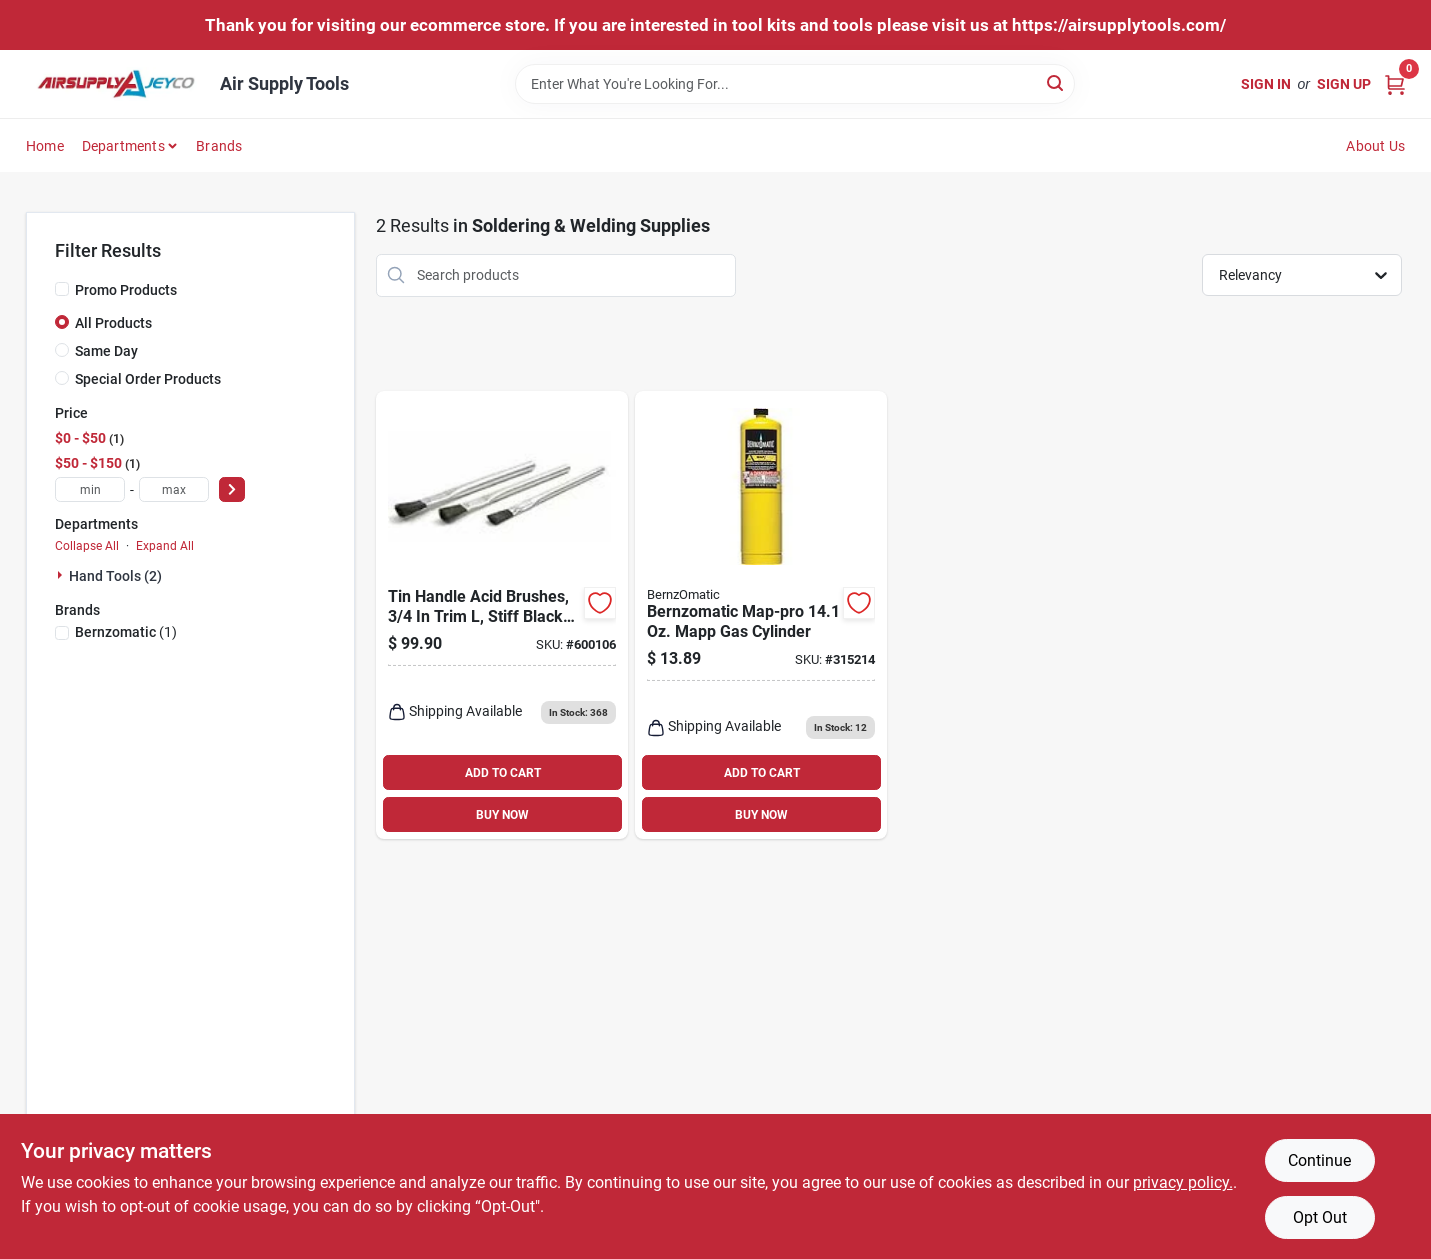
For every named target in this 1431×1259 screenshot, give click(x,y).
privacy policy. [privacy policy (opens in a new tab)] (1183, 1182)
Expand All (165, 546)
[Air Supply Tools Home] (116, 84)
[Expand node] (62, 575)
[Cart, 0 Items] (1395, 83)
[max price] (174, 489)
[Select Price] (232, 489)
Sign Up (1344, 84)
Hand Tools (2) (115, 576)
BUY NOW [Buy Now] (502, 815)
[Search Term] (795, 84)
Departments (123, 146)
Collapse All (87, 546)
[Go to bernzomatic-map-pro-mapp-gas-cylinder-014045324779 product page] (761, 615)
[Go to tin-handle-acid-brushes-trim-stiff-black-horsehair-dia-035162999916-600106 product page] (502, 615)
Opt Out (1320, 1217)
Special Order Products (148, 379)
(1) (126, 632)
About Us (1375, 146)
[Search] (1056, 82)
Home (45, 146)
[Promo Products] (62, 289)
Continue (1319, 1160)
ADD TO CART (503, 773)
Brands (219, 146)
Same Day (106, 351)
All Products (113, 323)
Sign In (1266, 84)
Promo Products (126, 290)
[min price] (90, 489)
